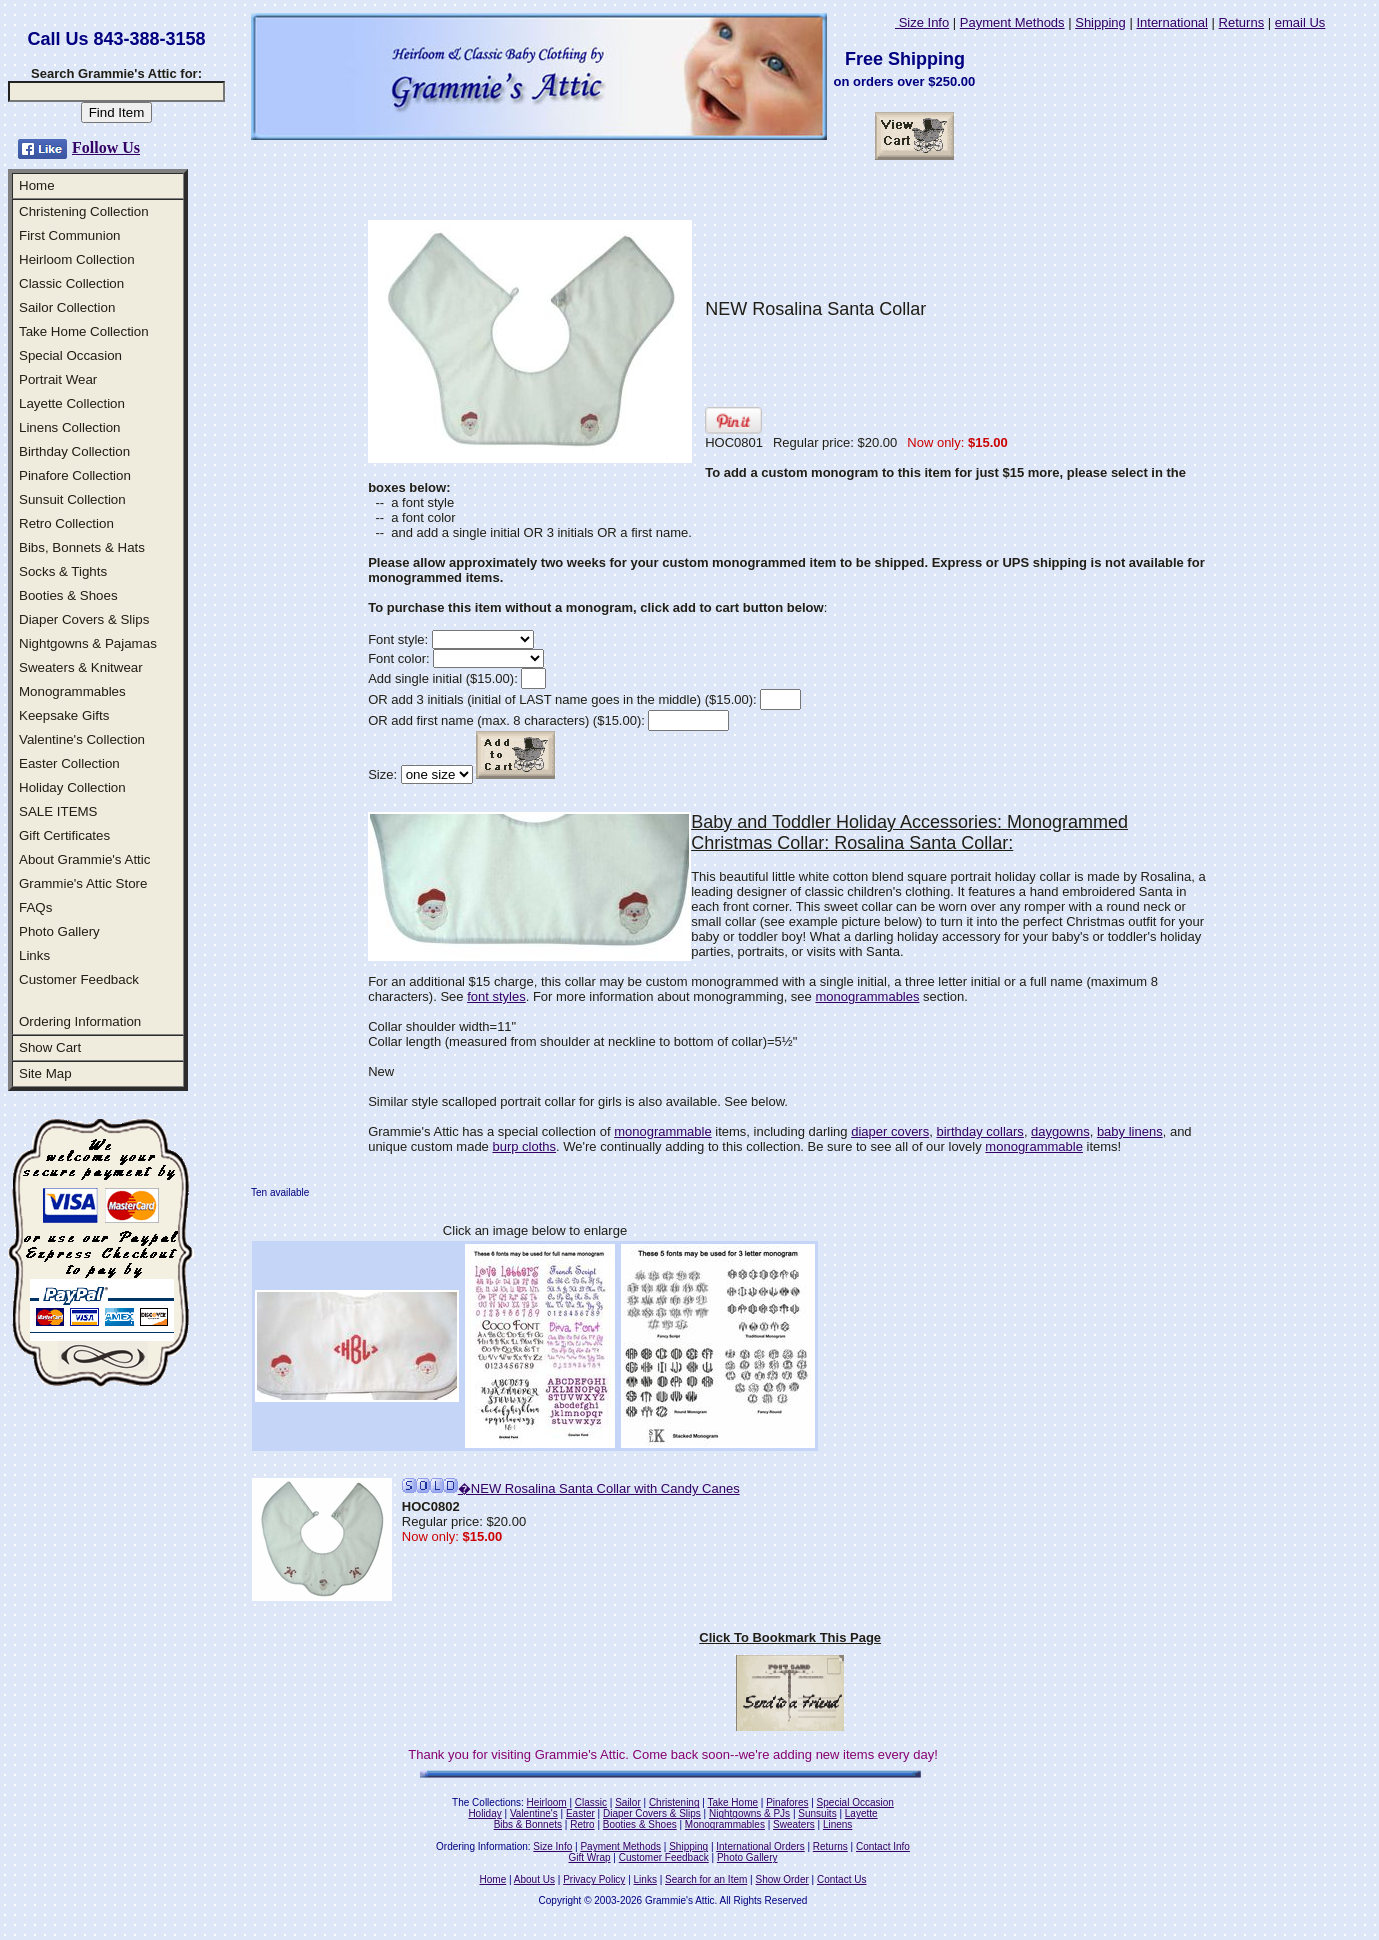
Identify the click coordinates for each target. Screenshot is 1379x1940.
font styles (496, 996)
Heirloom (547, 1802)
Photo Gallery (59, 931)
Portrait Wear (58, 379)
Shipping (1100, 22)
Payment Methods (1012, 22)
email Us (1300, 22)
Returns (1242, 22)
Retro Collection (66, 523)
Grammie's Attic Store (83, 883)
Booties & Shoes (68, 595)
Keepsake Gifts (64, 715)
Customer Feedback (79, 979)
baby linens (1130, 1131)
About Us (534, 1879)
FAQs (35, 907)
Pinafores (787, 1802)
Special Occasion (70, 355)
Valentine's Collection (82, 739)
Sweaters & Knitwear (81, 667)
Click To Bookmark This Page (790, 1637)
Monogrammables (72, 691)
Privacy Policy (594, 1879)
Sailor (628, 1802)
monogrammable (663, 1131)
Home (37, 185)
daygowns (1060, 1131)
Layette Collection (72, 403)
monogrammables (867, 996)
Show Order (781, 1879)
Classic (591, 1802)
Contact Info (883, 1846)
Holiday (484, 1813)
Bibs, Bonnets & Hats (82, 547)
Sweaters (794, 1824)
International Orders (760, 1846)
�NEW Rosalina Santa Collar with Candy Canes (571, 1488)
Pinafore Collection (75, 475)
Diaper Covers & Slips (84, 619)
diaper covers (890, 1131)
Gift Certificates (64, 835)
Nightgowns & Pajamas (88, 643)
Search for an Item (706, 1879)
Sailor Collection (67, 307)
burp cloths (524, 1146)
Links (34, 955)
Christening (674, 1802)
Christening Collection (84, 211)
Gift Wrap (590, 1857)
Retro (582, 1824)
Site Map (45, 1073)
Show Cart (50, 1047)
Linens (837, 1824)
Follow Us (106, 147)
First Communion (69, 235)
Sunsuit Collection (72, 499)
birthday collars (979, 1131)
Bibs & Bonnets (528, 1824)
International (1172, 22)
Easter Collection (69, 763)
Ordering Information (80, 1021)
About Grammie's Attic (84, 859)
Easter (580, 1813)
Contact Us (841, 1879)
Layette (861, 1813)
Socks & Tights (63, 571)
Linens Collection (70, 427)
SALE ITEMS (58, 811)
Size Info (922, 22)
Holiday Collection (72, 787)
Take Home (732, 1802)
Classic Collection (71, 283)
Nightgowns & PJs (749, 1813)
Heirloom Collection (77, 259)
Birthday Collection (74, 451)
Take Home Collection (84, 331)
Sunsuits (817, 1813)
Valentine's (534, 1813)
